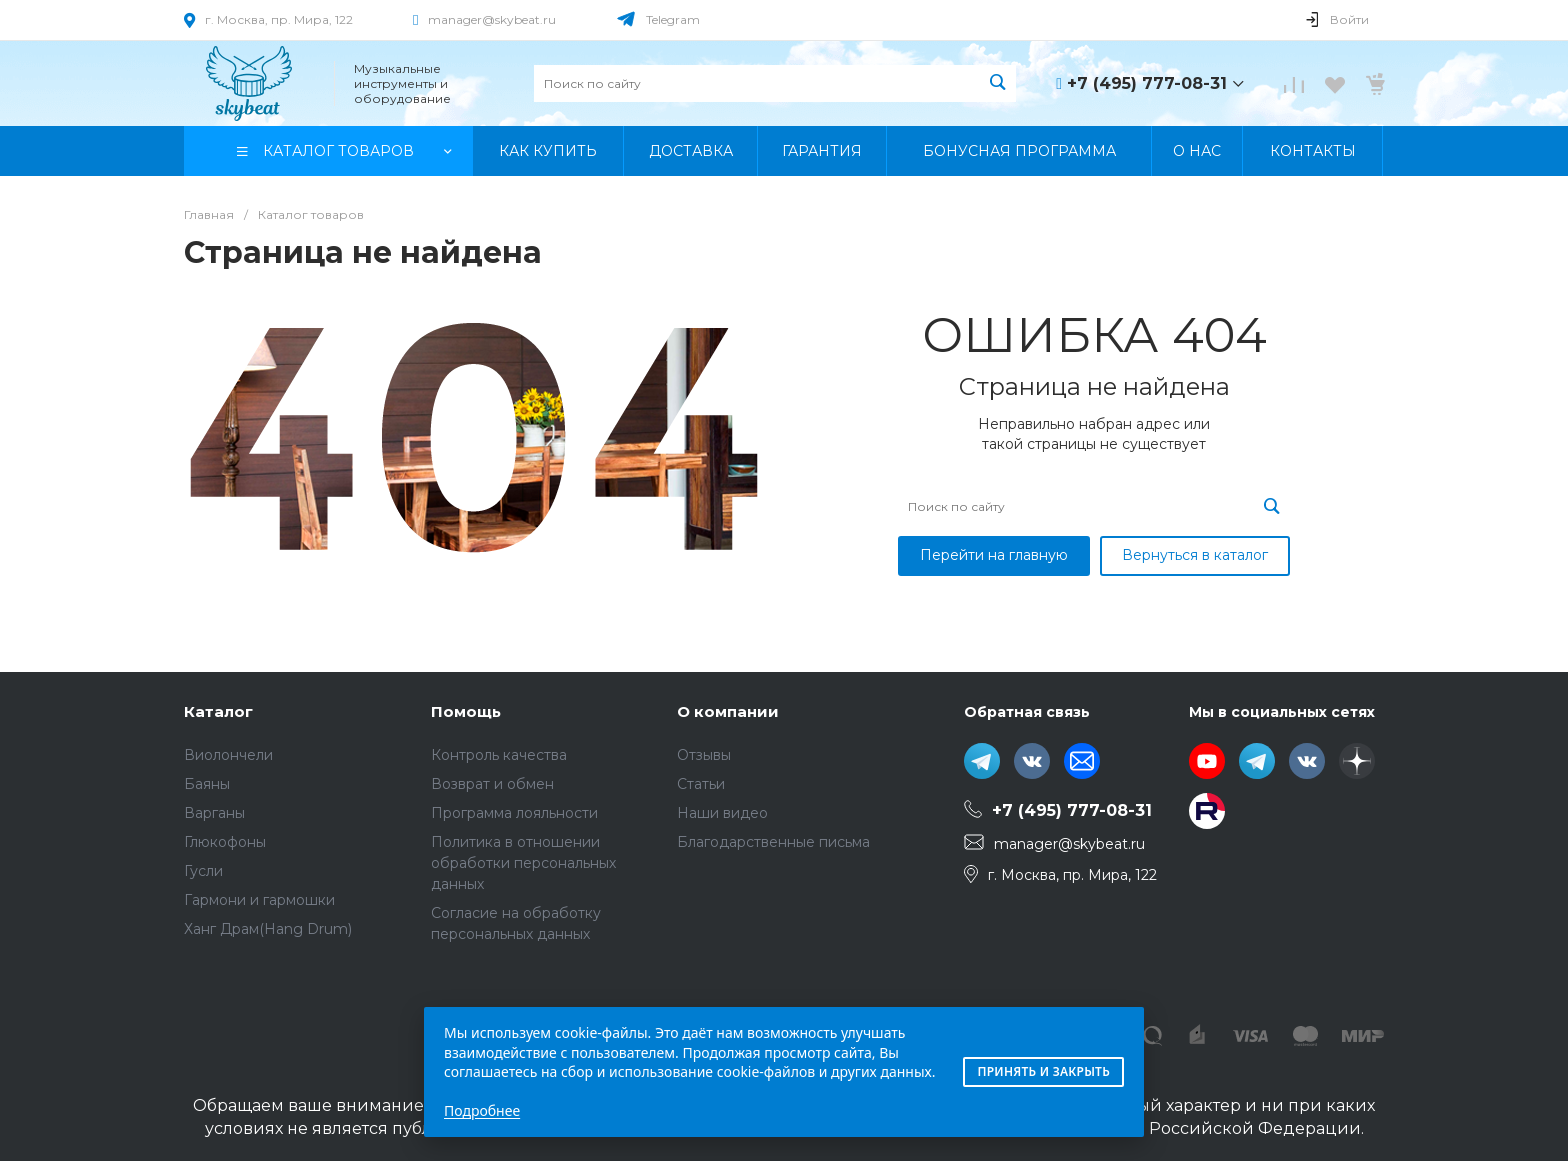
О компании (728, 711)
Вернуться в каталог (1195, 555)
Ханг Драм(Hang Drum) (268, 929)
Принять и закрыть (1043, 1071)
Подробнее (482, 1110)
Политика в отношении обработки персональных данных (523, 863)
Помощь (466, 711)
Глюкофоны (225, 842)
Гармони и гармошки (259, 900)
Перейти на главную (994, 555)
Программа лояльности (514, 813)
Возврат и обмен (492, 784)
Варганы (214, 813)
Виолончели (228, 755)
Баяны (207, 784)
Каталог (218, 711)
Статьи (701, 784)
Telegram (673, 19)
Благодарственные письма (773, 842)
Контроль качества (499, 755)
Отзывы (704, 755)
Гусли (203, 871)
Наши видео (722, 813)
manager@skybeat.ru (492, 19)
